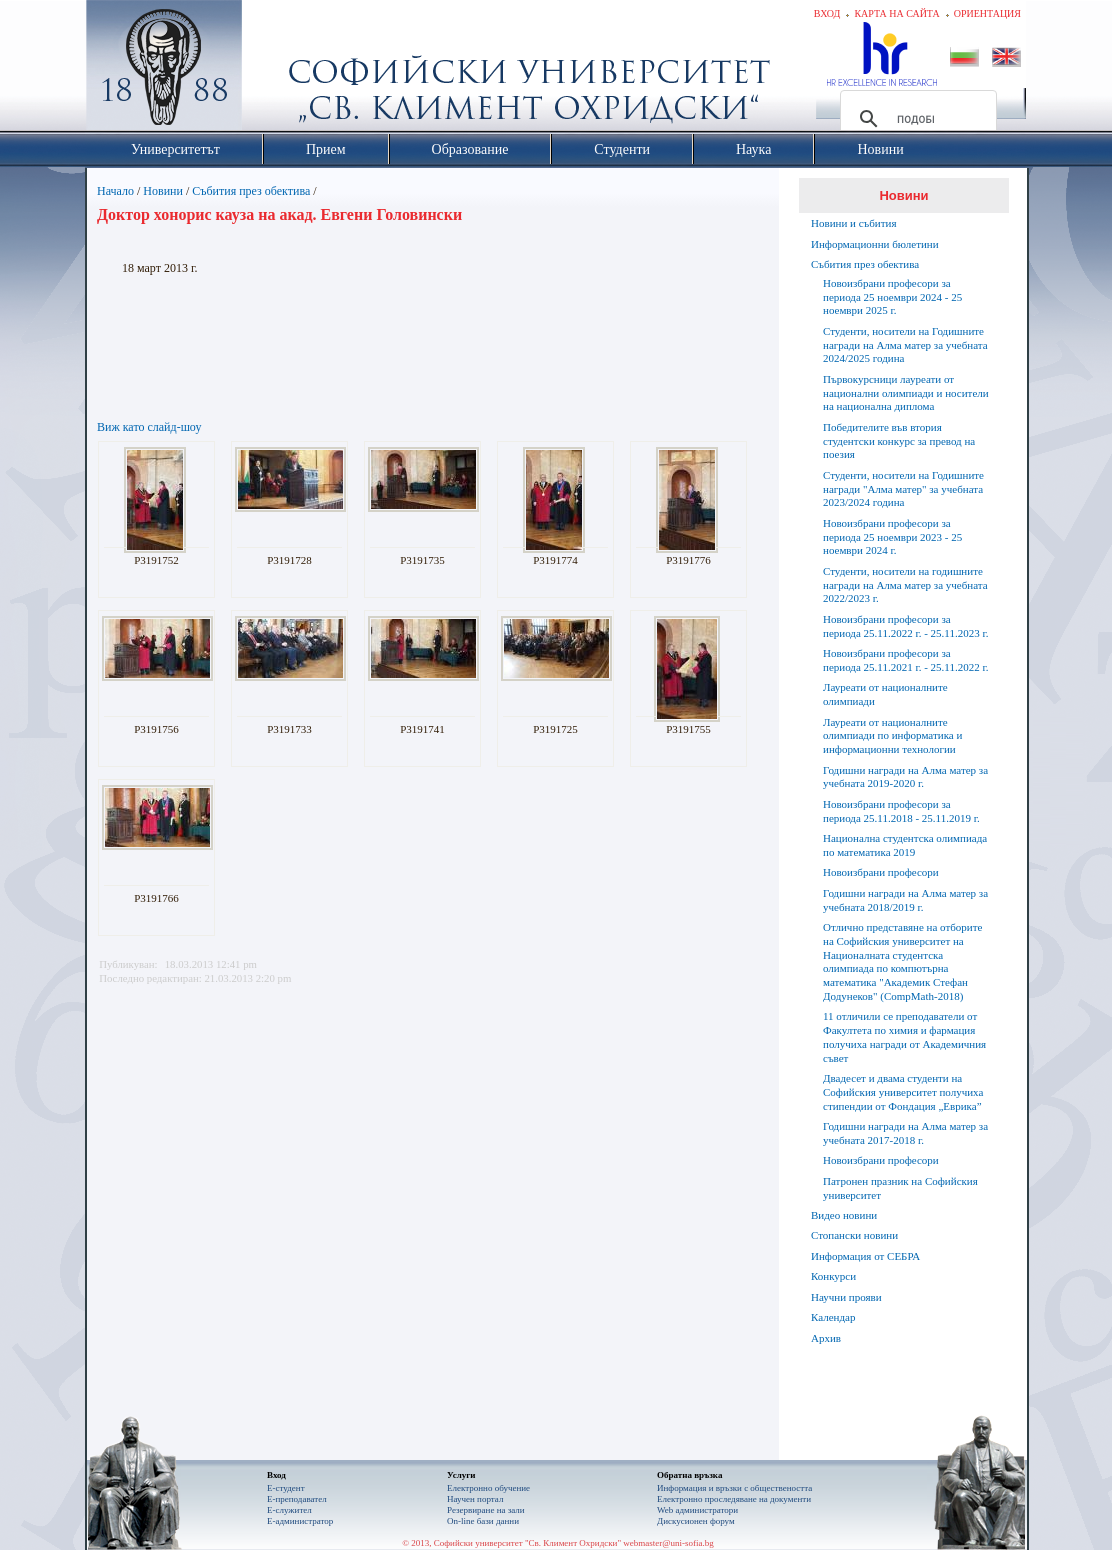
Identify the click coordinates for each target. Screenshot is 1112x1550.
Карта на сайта (896, 13)
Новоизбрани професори (881, 872)
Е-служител (289, 1510)
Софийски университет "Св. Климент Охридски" (277, 70)
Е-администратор (300, 1521)
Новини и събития (854, 223)
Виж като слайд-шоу (149, 427)
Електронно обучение (488, 1488)
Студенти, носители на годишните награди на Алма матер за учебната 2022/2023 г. (905, 585)
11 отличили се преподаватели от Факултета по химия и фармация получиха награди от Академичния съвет (904, 1036)
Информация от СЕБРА (865, 1256)
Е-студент (286, 1488)
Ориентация (987, 13)
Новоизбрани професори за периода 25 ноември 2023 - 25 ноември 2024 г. (892, 537)
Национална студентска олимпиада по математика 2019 (905, 845)
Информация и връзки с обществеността (734, 1488)
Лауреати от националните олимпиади (885, 694)
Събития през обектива (251, 191)
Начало (115, 191)
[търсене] (915, 119)
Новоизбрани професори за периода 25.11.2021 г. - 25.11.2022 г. (905, 660)
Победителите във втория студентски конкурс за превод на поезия (899, 441)
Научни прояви (846, 1297)
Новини (163, 191)
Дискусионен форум (696, 1521)
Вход (827, 13)
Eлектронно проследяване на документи (734, 1499)
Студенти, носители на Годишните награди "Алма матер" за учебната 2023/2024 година (903, 489)
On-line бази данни (483, 1521)
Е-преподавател (297, 1499)
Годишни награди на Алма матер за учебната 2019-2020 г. (905, 777)
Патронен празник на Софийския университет (900, 1188)
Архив (826, 1338)
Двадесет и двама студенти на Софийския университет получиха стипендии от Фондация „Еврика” (903, 1092)
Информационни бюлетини (875, 244)
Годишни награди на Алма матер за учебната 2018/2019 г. (905, 900)
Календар (833, 1317)
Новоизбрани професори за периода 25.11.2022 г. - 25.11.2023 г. (905, 626)
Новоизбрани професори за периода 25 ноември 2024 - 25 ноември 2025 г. (892, 297)
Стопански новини (854, 1235)
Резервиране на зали (486, 1510)
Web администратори (697, 1510)
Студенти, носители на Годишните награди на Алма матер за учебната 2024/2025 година (905, 345)
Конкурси (833, 1276)
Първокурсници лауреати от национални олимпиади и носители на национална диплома (906, 393)
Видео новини (844, 1215)
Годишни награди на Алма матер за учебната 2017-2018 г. (905, 1133)
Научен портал (475, 1499)
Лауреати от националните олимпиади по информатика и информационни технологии (892, 736)
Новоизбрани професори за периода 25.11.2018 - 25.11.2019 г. (901, 811)
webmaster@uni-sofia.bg (668, 1543)
